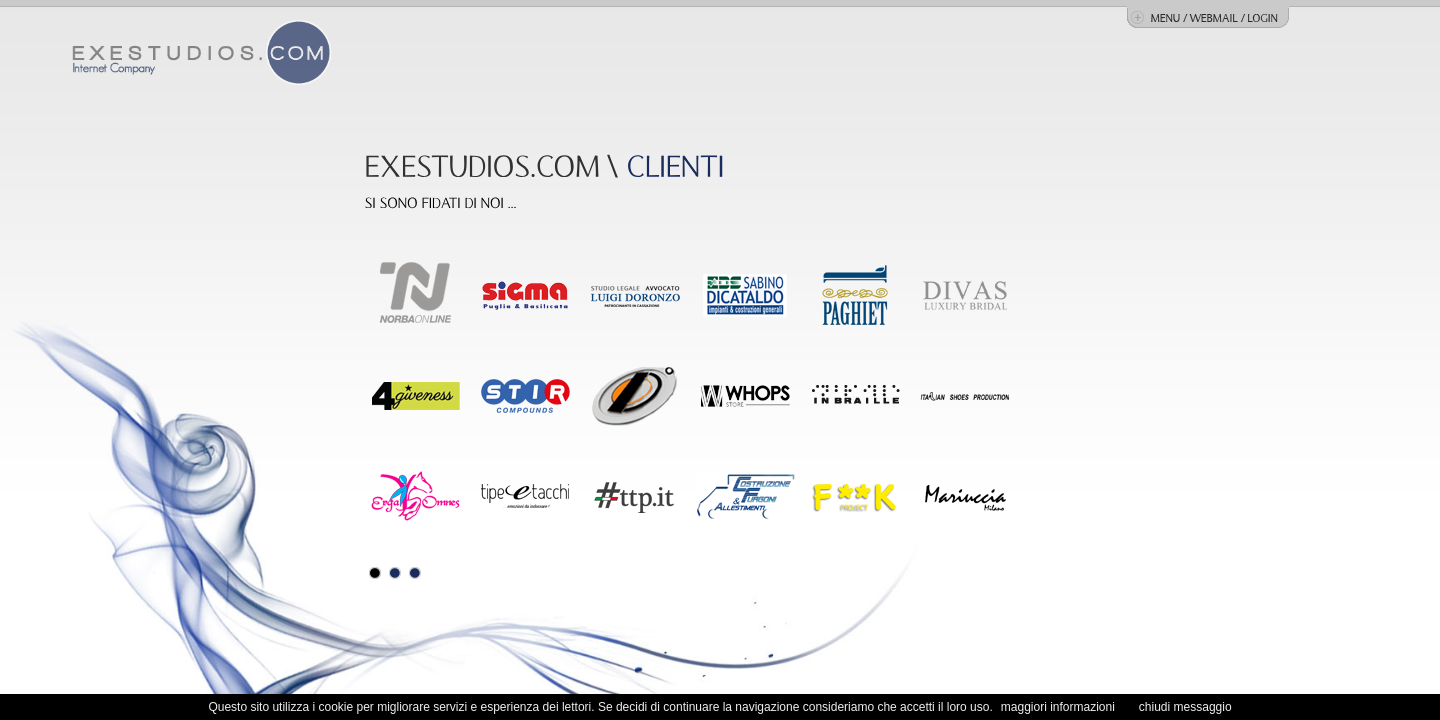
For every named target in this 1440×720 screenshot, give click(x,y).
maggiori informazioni (1058, 707)
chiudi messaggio (1185, 707)
